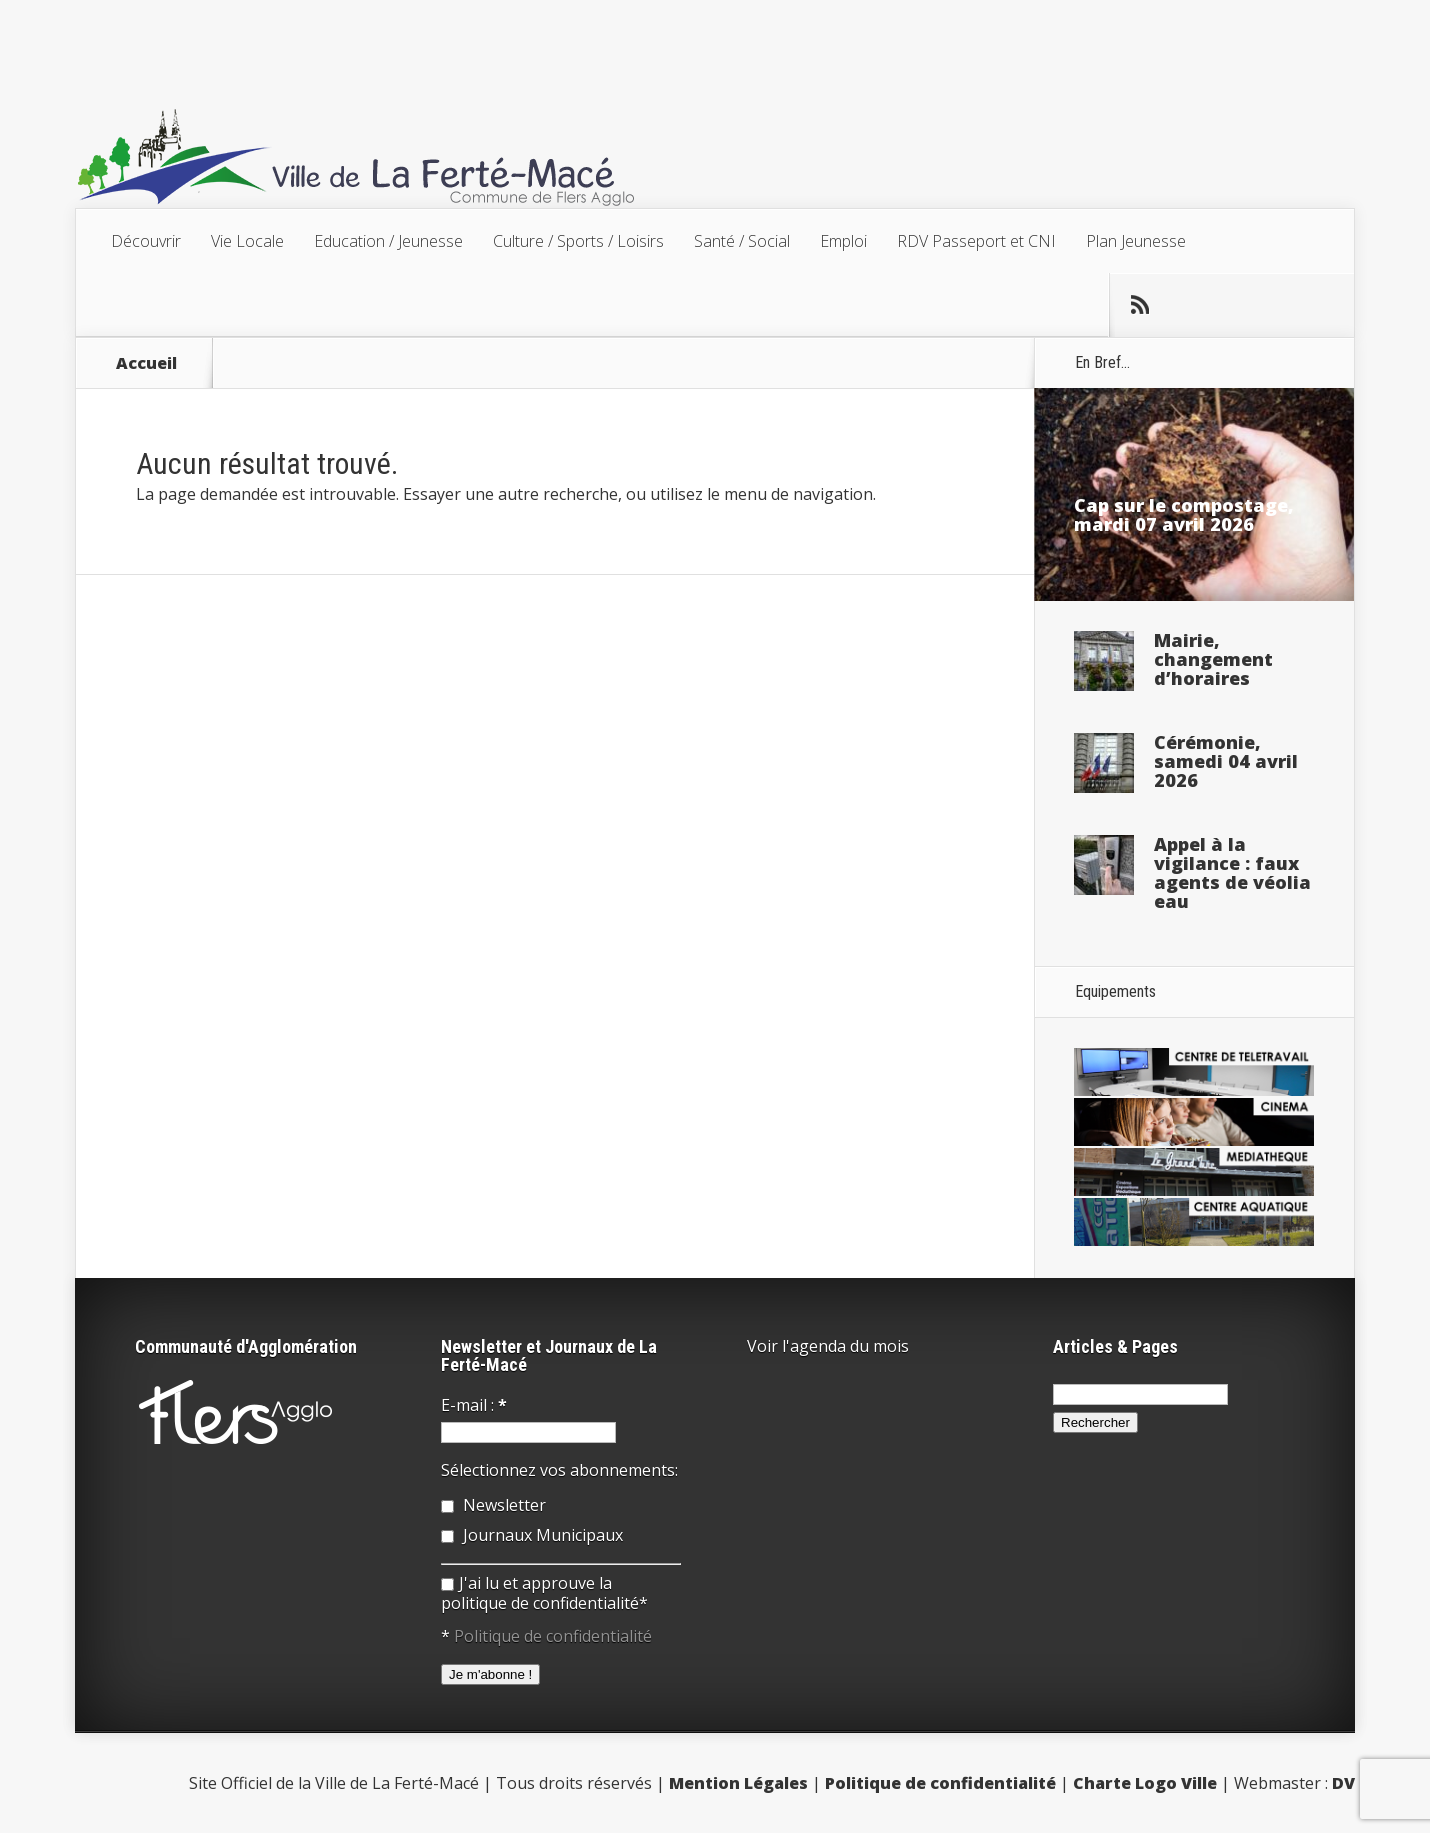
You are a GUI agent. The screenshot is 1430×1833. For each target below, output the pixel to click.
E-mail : (474, 1405)
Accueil (146, 363)
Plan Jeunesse (1136, 241)
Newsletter (493, 1505)
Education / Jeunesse (388, 241)
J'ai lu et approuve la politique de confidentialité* (544, 1593)
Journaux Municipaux (532, 1535)
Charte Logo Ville (1145, 1783)
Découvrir (146, 241)
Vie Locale (247, 241)
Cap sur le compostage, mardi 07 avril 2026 (1184, 514)
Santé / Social (742, 241)
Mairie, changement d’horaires (1213, 659)
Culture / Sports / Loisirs (578, 241)
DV (1343, 1783)
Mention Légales (738, 1783)
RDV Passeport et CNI (976, 241)
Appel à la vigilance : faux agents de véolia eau (1232, 872)
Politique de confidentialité (553, 1636)
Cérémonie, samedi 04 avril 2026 (1226, 761)
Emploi (843, 241)
